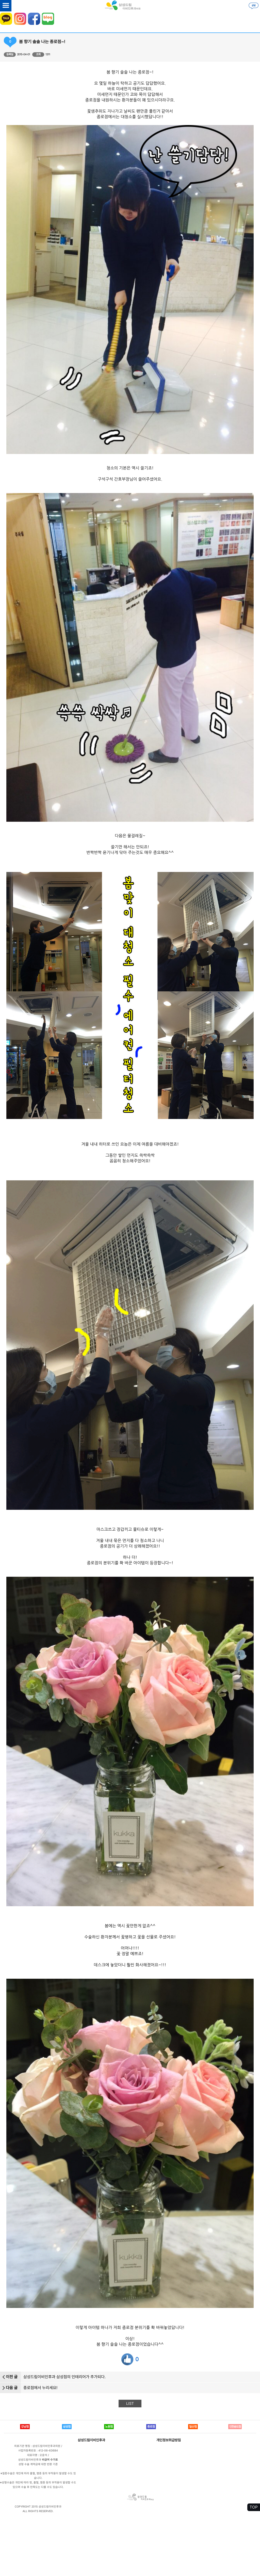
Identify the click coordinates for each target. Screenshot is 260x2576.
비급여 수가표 (50, 2459)
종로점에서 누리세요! (40, 2387)
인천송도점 (235, 2426)
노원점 (109, 2426)
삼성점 (67, 2426)
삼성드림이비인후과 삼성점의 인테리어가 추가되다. (64, 2376)
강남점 (25, 2426)
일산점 (193, 2426)
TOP (254, 2507)
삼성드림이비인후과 (91, 2440)
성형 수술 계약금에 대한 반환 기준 (38, 2464)
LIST (130, 2403)
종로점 (151, 2426)
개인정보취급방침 (168, 2440)
